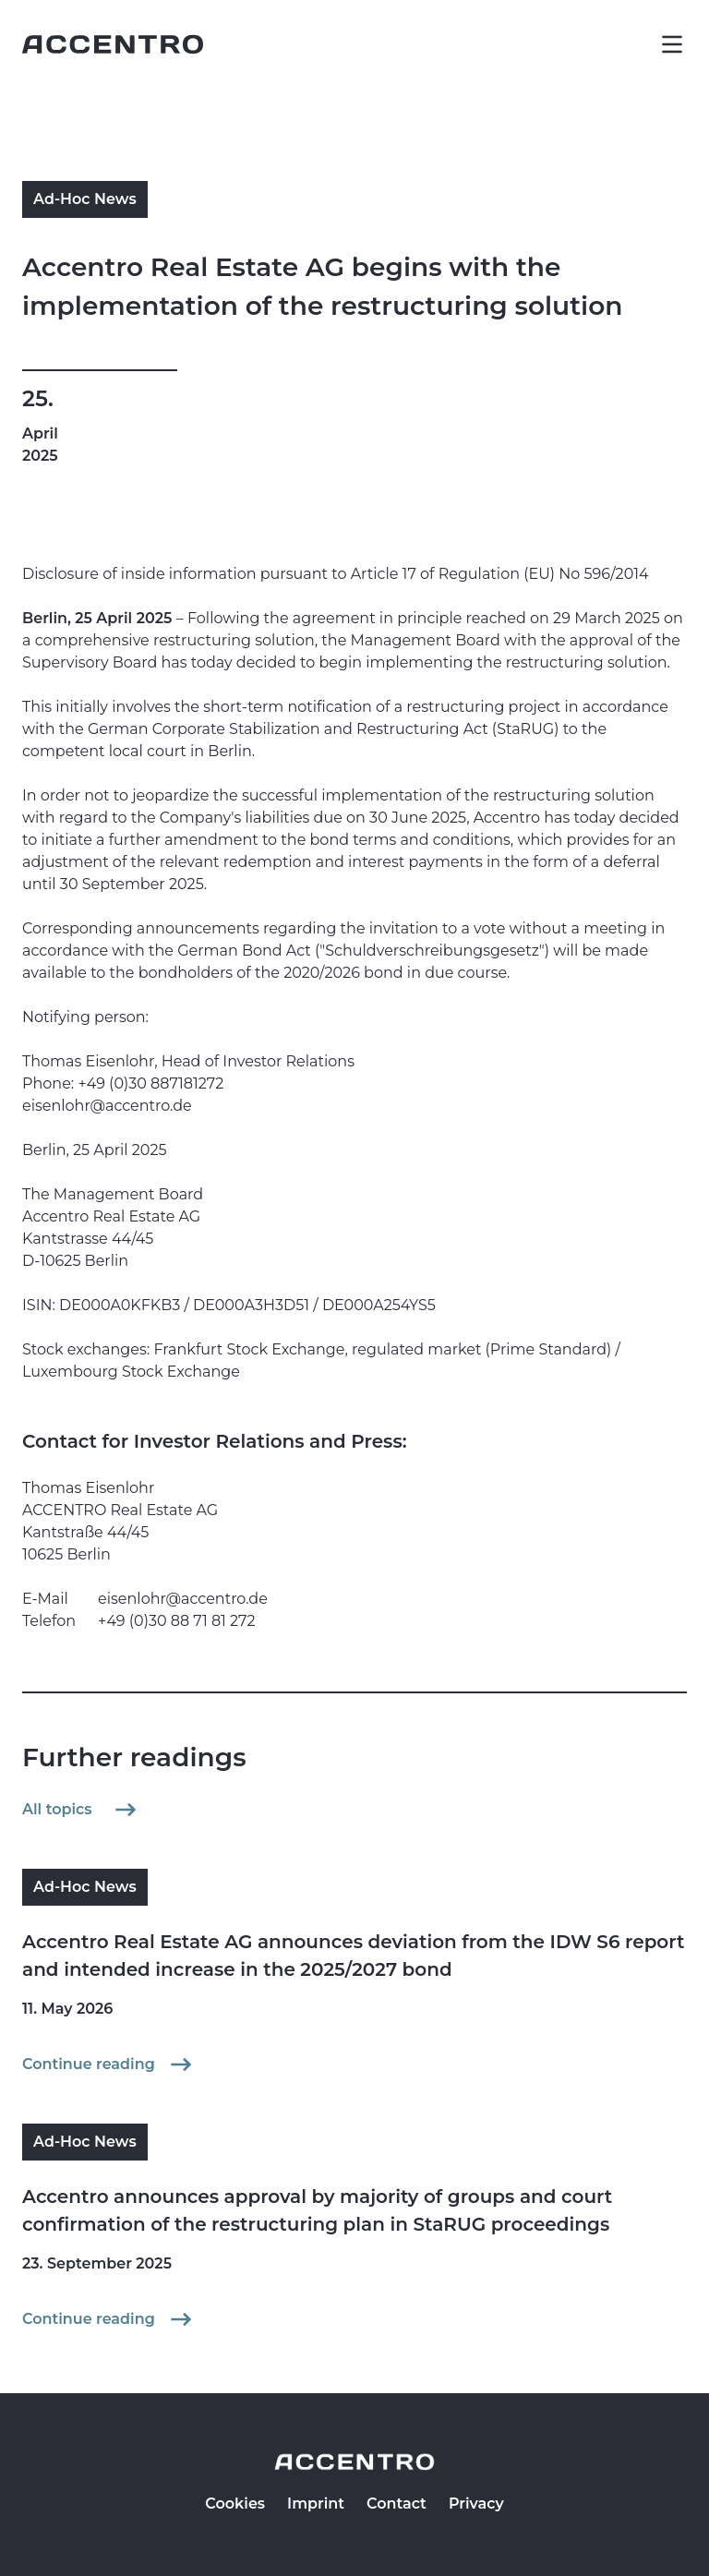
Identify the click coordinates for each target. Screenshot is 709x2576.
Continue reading (109, 2064)
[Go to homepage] (112, 44)
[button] (672, 44)
